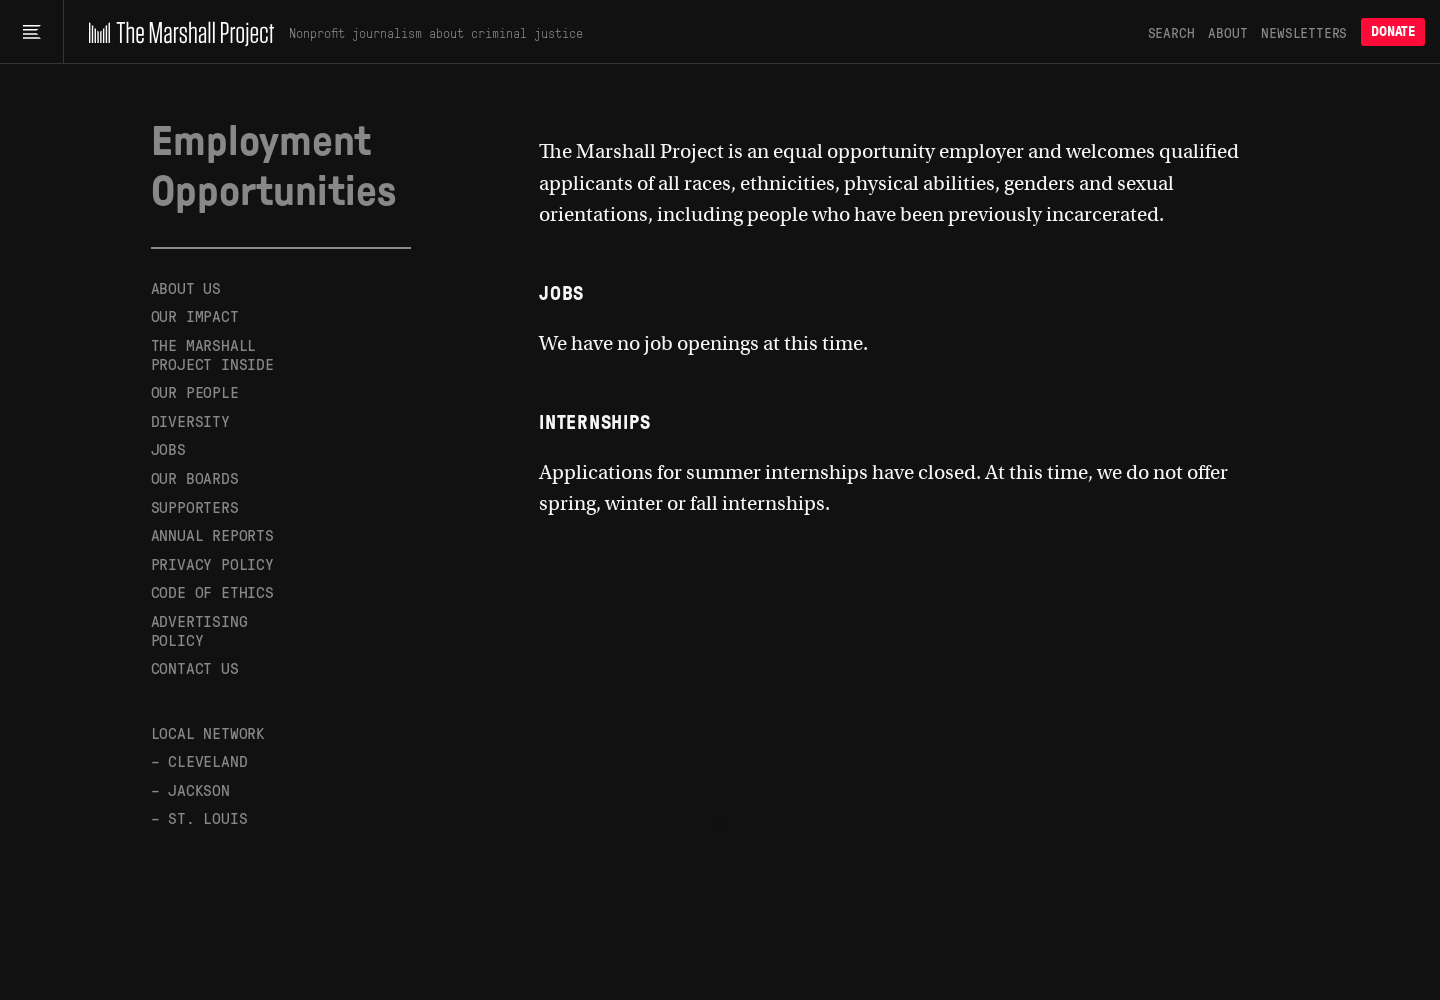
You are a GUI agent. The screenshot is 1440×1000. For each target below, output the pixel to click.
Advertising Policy (199, 630)
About (1227, 32)
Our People (195, 391)
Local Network (208, 732)
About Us (186, 288)
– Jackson (190, 789)
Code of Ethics (212, 591)
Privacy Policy (212, 563)
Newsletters (1304, 32)
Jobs (168, 448)
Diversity (190, 420)
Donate (1393, 31)
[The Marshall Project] (176, 32)
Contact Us (195, 667)
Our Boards (195, 477)
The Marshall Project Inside (212, 354)
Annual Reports (212, 534)
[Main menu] (31, 32)
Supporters (195, 506)
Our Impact (195, 315)
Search (1171, 32)
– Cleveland (199, 760)
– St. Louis (199, 817)
